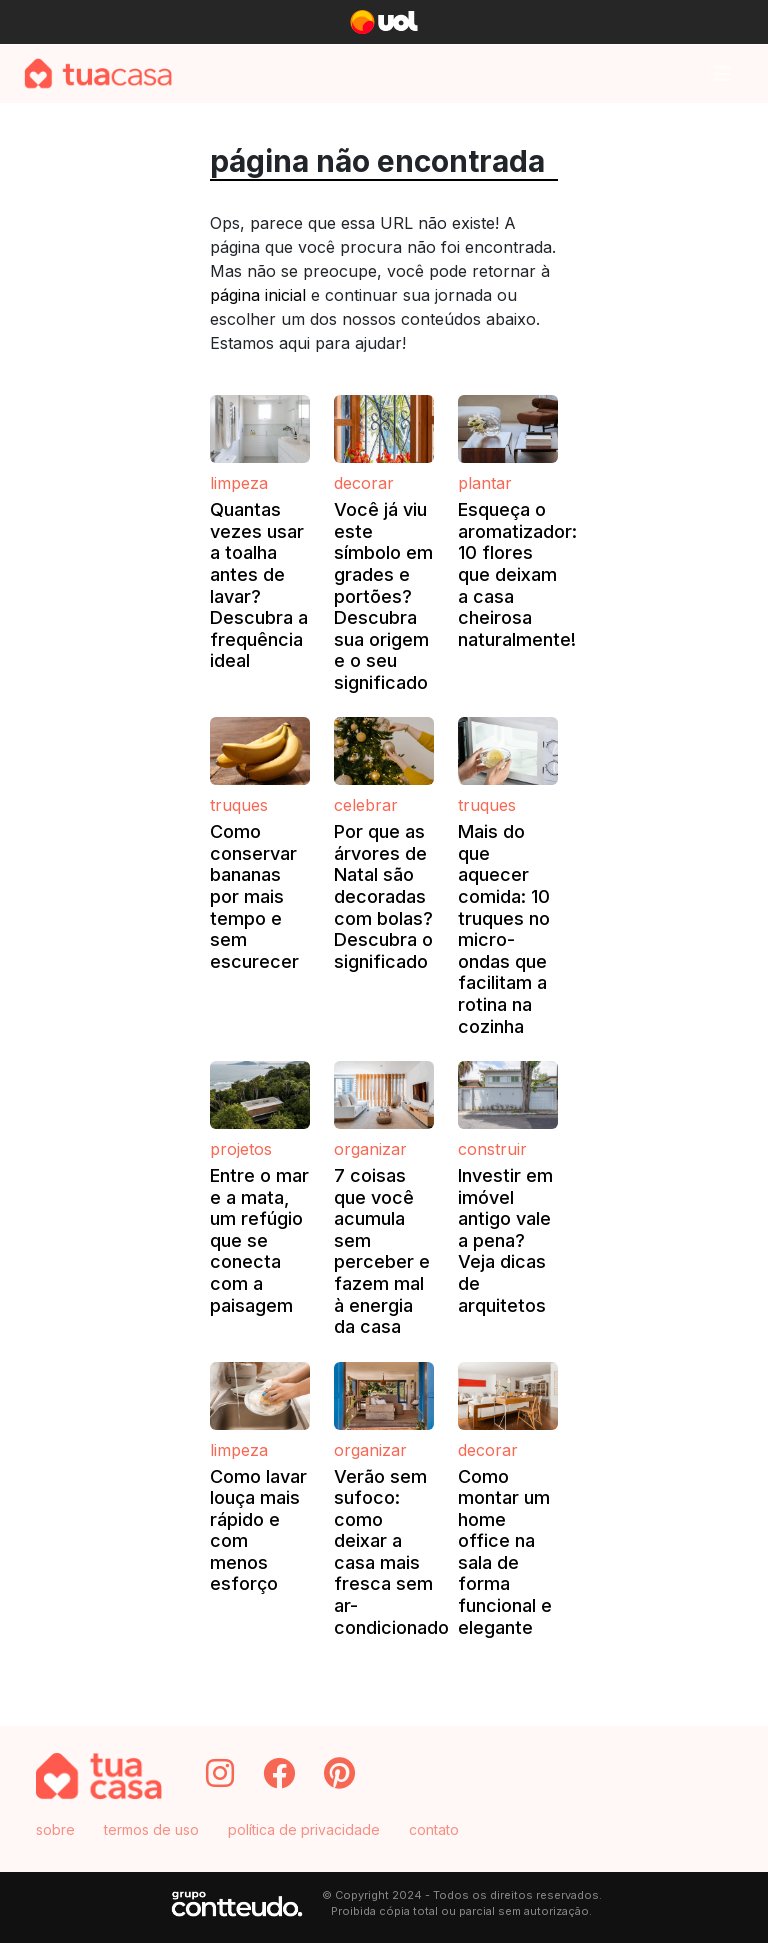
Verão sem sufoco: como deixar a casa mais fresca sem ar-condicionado (391, 1552)
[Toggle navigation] (722, 74)
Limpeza (239, 483)
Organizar (370, 1149)
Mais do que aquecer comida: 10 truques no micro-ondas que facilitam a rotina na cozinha (504, 928)
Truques (239, 805)
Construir (492, 1149)
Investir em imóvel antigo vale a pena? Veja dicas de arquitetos (505, 1240)
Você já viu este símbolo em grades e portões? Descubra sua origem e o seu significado (383, 596)
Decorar (364, 483)
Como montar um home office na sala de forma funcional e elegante (505, 1552)
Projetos (241, 1149)
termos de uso (151, 1829)
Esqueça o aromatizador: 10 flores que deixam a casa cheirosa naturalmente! (517, 574)
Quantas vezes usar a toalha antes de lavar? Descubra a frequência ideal (259, 585)
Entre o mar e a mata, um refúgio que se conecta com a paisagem (259, 1240)
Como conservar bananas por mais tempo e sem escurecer (254, 896)
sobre (55, 1829)
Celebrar (366, 805)
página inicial (258, 295)
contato (434, 1829)
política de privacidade (304, 1829)
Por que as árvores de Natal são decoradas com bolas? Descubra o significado (383, 896)
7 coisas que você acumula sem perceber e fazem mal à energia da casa (382, 1251)
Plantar (485, 483)
